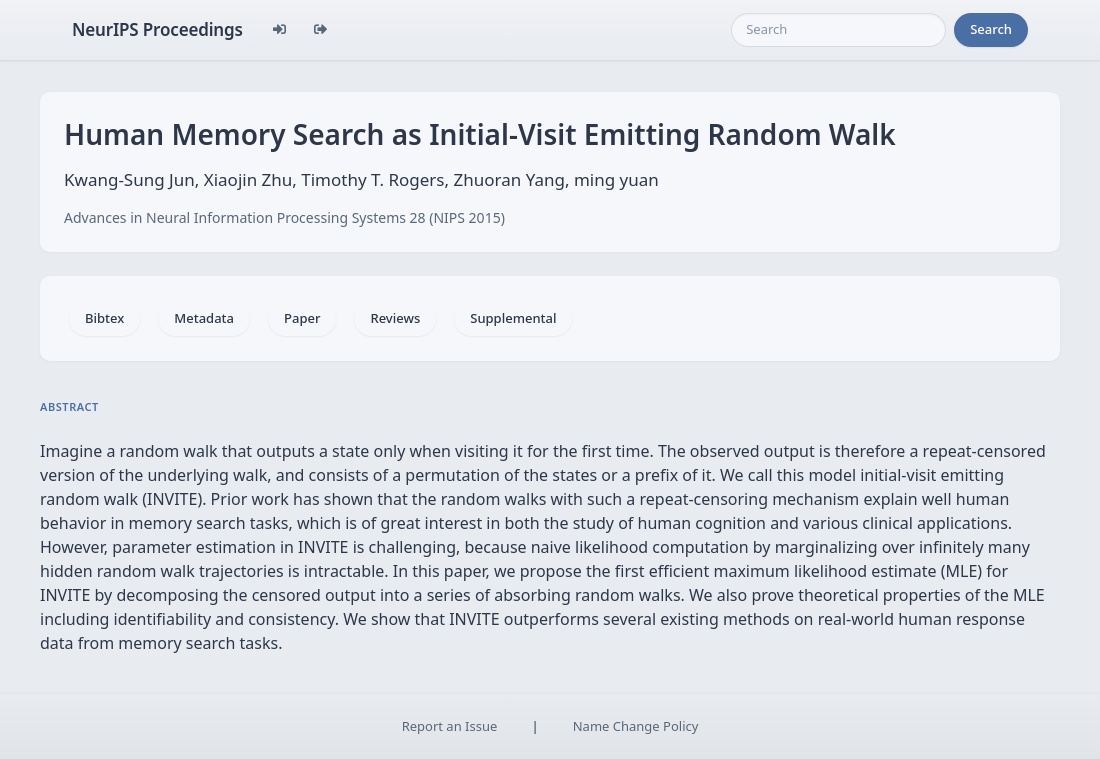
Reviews (395, 318)
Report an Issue (450, 726)
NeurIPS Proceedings (157, 29)
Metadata (204, 318)
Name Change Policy (636, 726)
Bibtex (104, 318)
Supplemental (513, 318)
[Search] (838, 30)
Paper (302, 318)
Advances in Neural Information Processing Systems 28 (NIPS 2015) (284, 217)
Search (991, 29)
